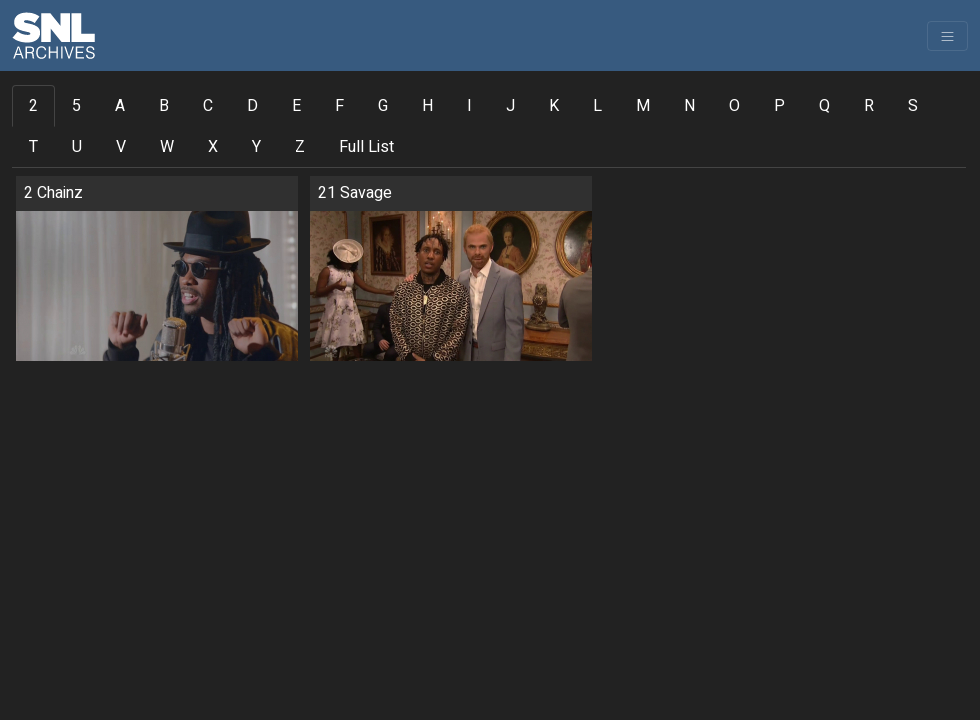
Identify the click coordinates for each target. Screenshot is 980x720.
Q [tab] (824, 106)
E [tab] (296, 106)
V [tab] (121, 147)
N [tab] (689, 106)
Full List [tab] (366, 147)
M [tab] (643, 106)
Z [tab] (300, 147)
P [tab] (779, 106)
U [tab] (77, 147)
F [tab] (339, 106)
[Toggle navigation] (947, 36)
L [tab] (597, 106)
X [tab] (213, 147)
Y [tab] (256, 147)
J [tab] (510, 106)
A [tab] (120, 106)
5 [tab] (76, 106)
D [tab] (252, 106)
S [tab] (913, 106)
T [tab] (33, 147)
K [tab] (554, 106)
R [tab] (869, 106)
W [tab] (167, 147)
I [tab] (469, 106)
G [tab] (383, 106)
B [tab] (164, 106)
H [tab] (427, 106)
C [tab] (208, 106)
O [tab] (734, 106)
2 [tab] (33, 106)
